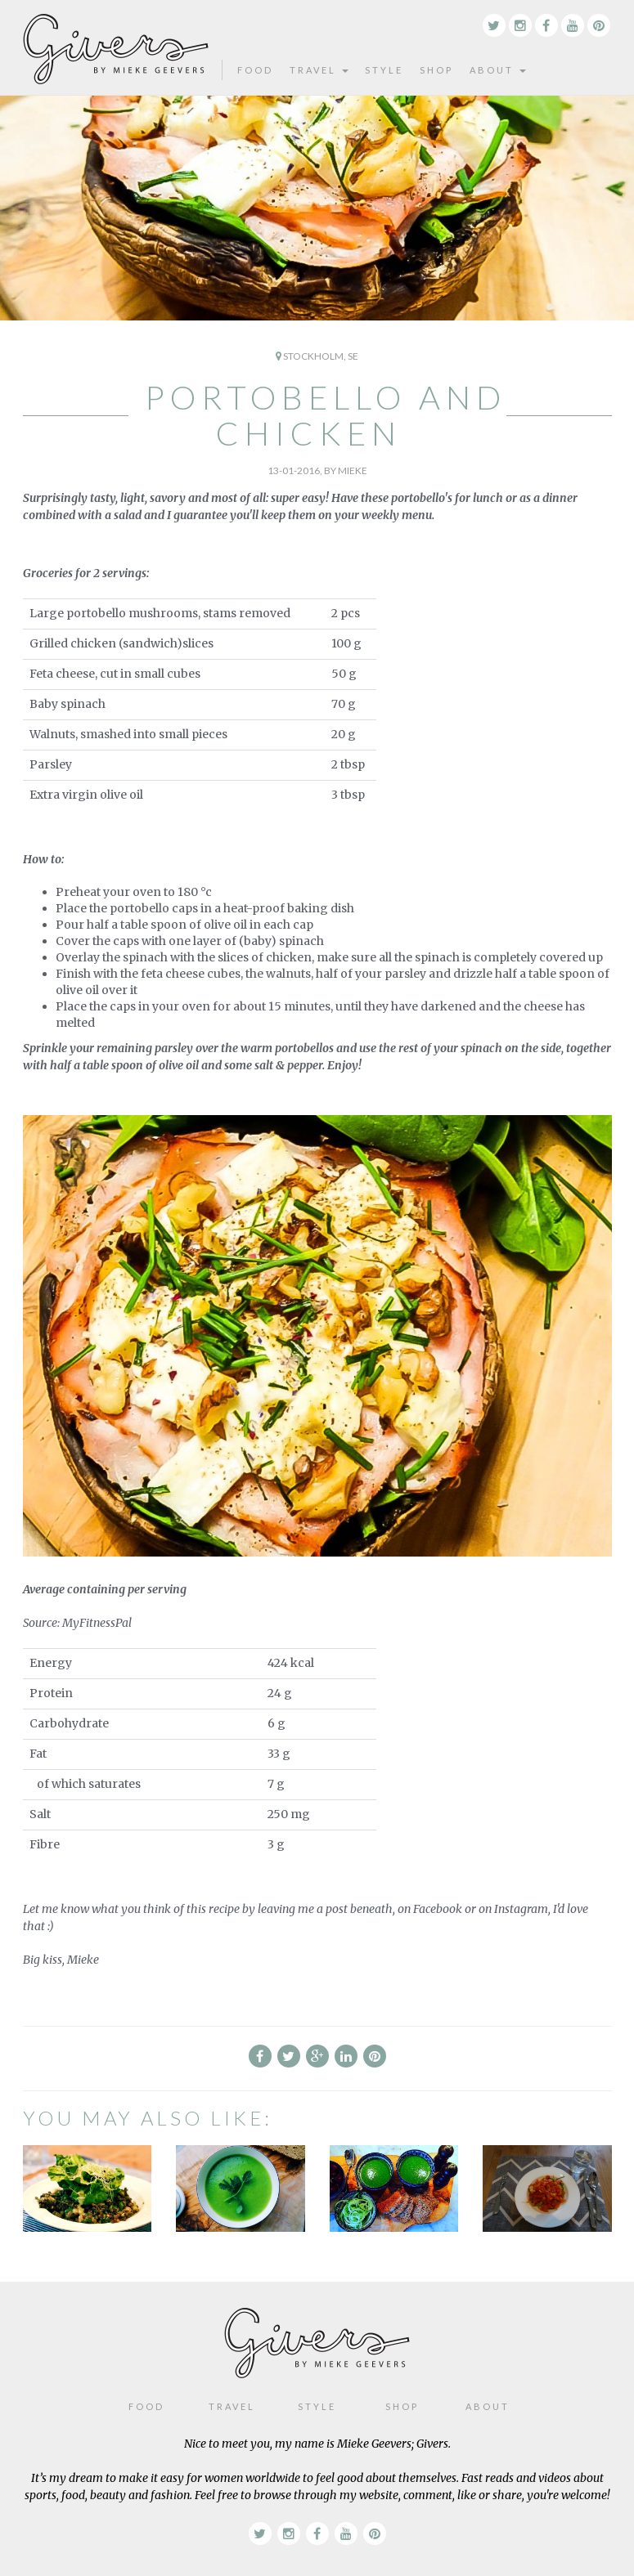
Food (255, 70)
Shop (436, 70)
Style (384, 70)
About (498, 70)
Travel (319, 70)
